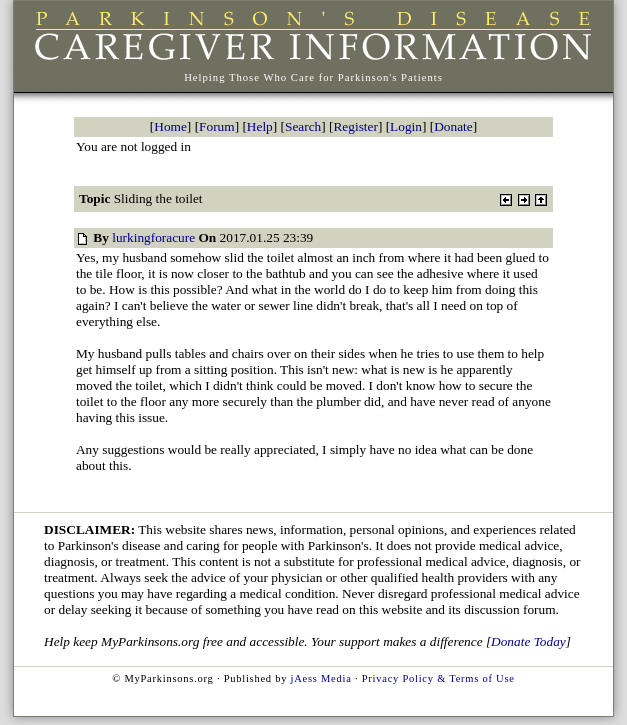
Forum (217, 126)
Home (170, 126)
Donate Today (528, 641)
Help (260, 126)
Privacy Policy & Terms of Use (438, 678)
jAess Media (321, 678)
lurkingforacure (153, 237)
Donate (453, 126)
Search (303, 126)
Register (355, 126)
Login (406, 126)
